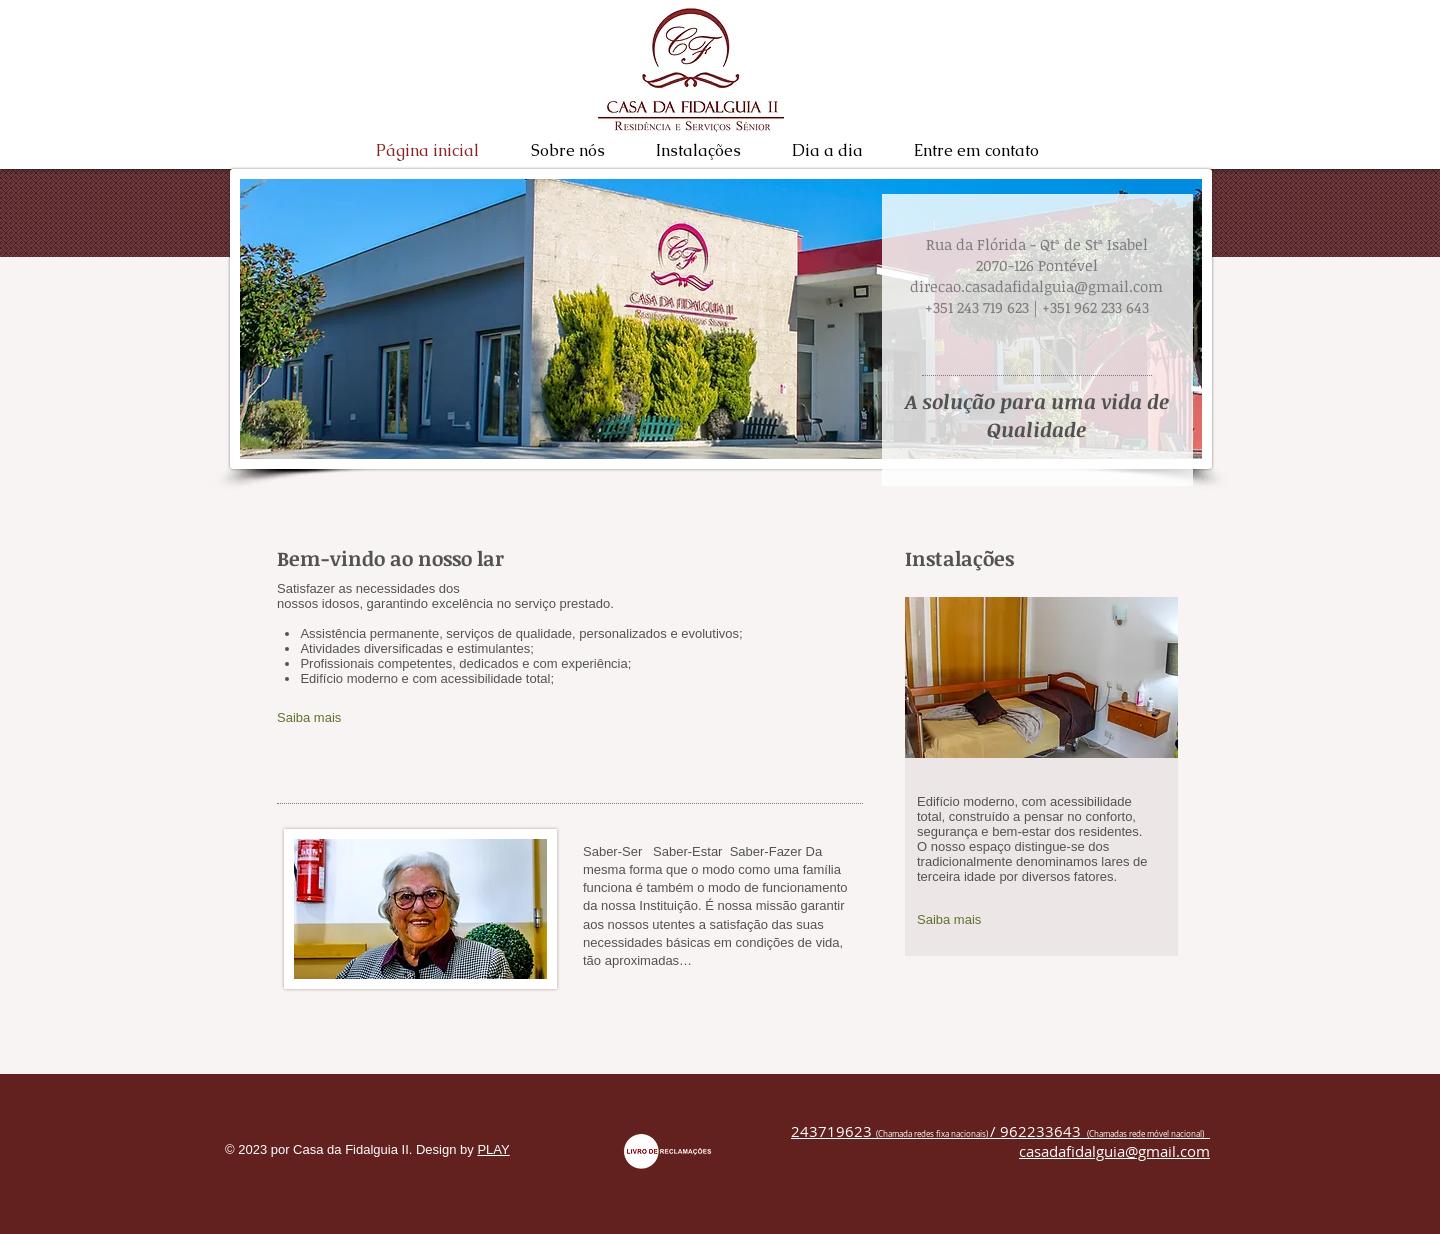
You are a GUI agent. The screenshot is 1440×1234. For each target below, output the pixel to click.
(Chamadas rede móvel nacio (1138, 1134)
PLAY (493, 1149)
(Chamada (894, 1134)
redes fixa (931, 1134)
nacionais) (970, 1134)
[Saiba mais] (384, 718)
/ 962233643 (1035, 1131)
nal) (1198, 1134)
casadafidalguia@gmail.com (1114, 1151)
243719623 (833, 1131)
